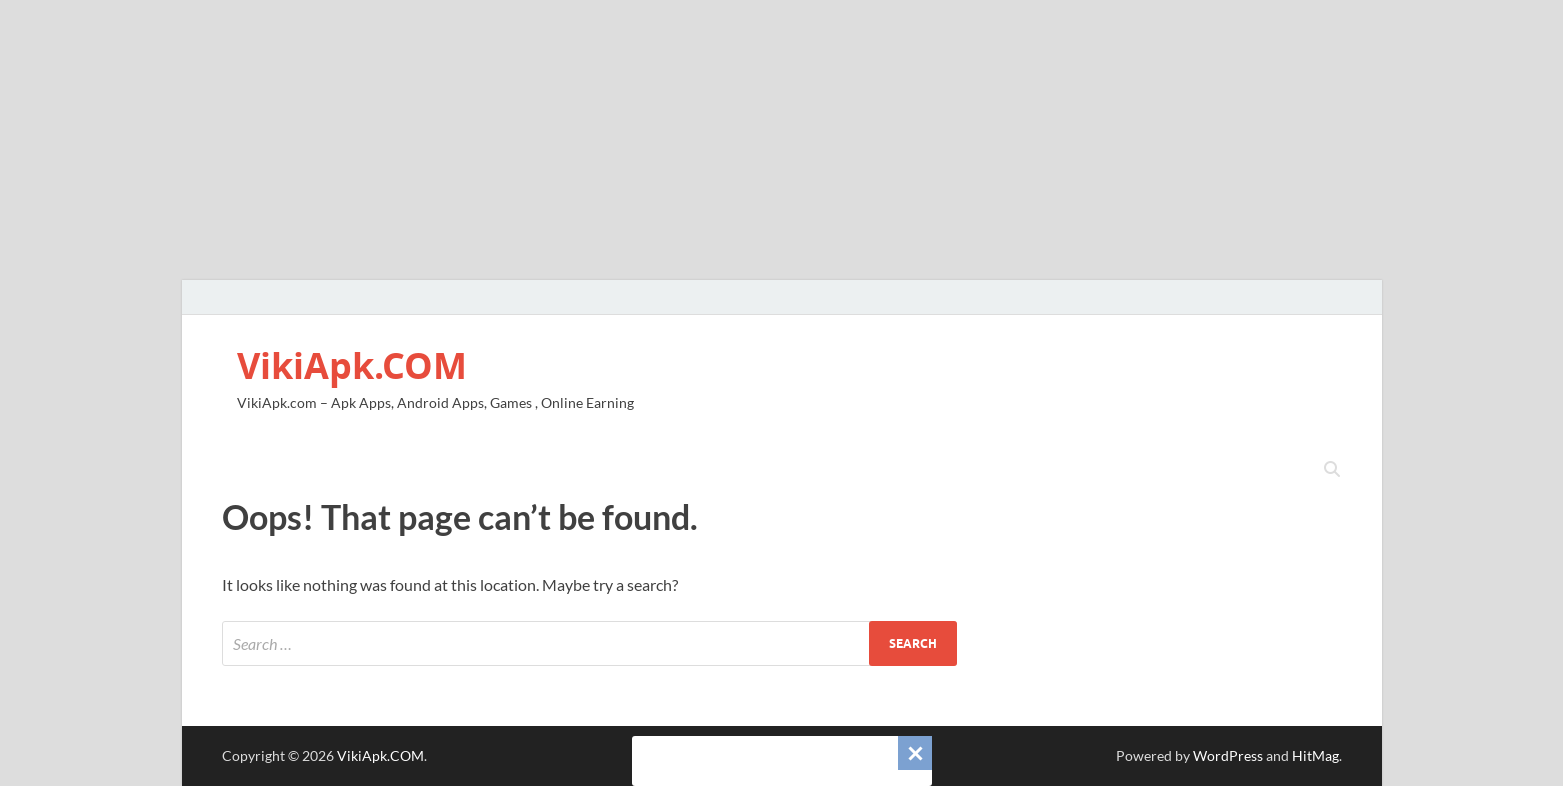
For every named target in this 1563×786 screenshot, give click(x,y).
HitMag (1315, 755)
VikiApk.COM (352, 365)
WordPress (1228, 755)
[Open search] (1332, 470)
